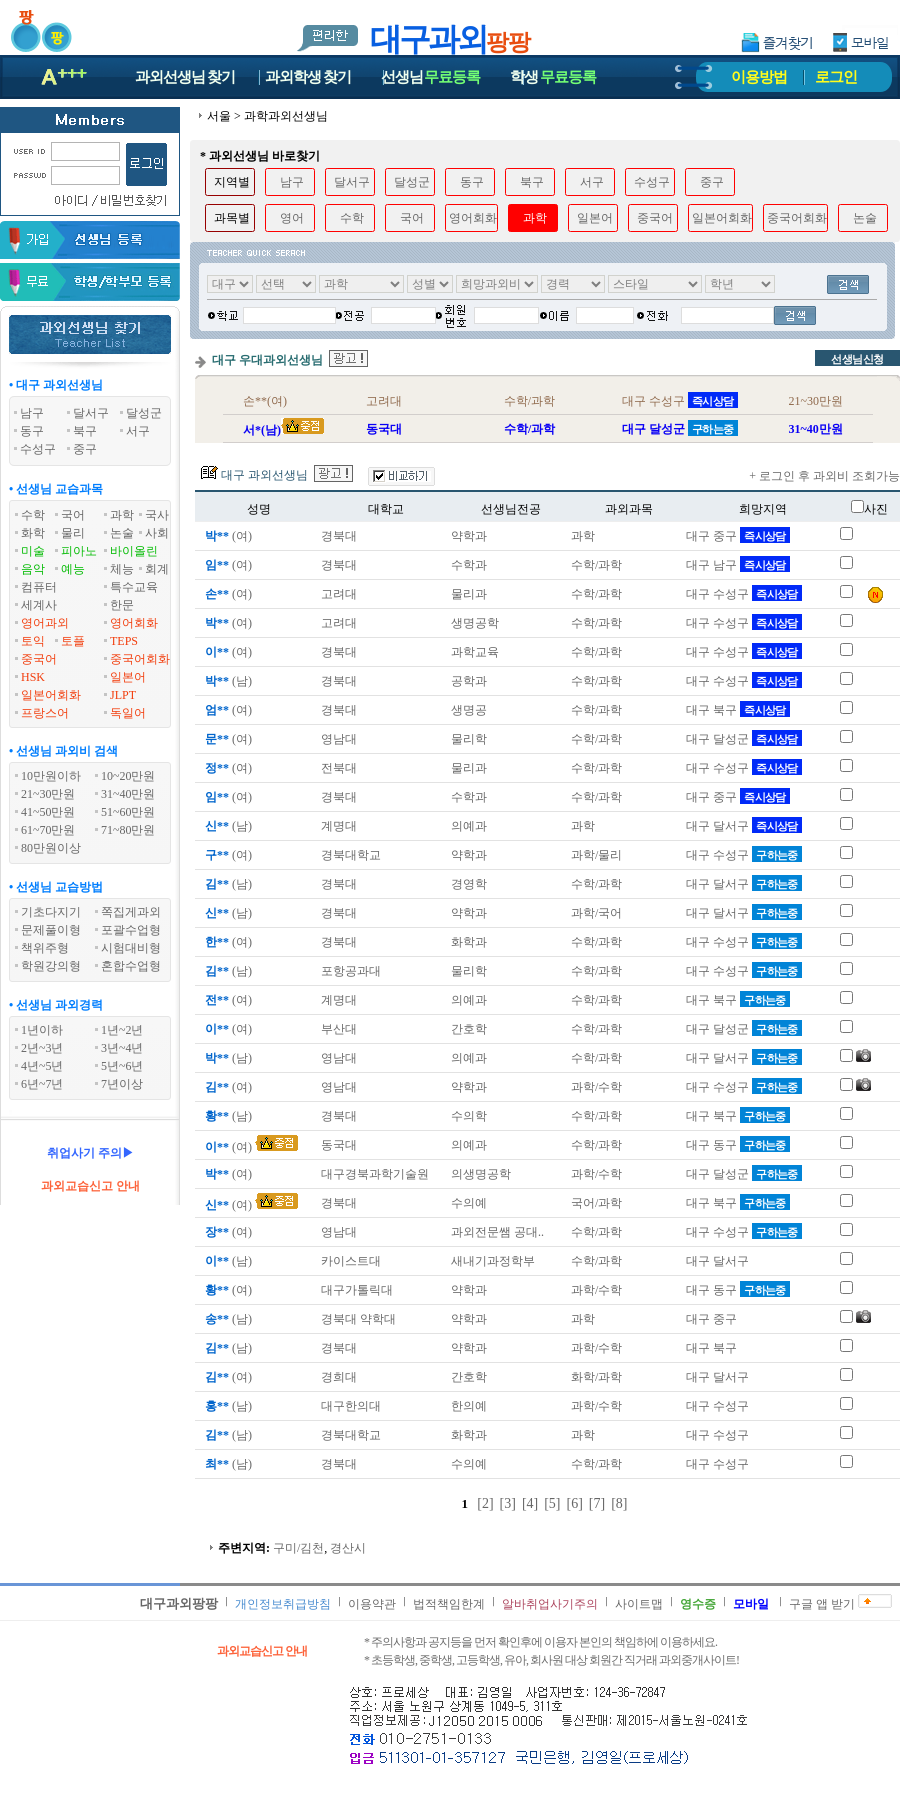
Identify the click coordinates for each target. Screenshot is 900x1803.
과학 (122, 515)
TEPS (124, 641)
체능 (122, 569)
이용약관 (372, 1604)
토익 (33, 641)
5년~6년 (122, 1066)
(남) (227, 681)
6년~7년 (42, 1084)
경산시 (348, 1548)
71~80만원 (128, 830)
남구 (292, 182)
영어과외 (45, 623)
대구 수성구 (744, 594)
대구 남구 (738, 565)
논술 (122, 533)
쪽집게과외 (131, 912)
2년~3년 (42, 1048)
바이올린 (134, 551)
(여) (227, 536)
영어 (292, 218)
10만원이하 (51, 776)
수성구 (652, 182)
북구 (532, 182)
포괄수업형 (131, 930)
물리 (73, 533)
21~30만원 (48, 794)
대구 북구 (738, 710)
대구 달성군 (744, 739)
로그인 (836, 77)
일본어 (128, 677)
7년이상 (122, 1084)
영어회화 (134, 623)
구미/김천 (298, 1548)
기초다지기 (51, 912)
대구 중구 (738, 536)
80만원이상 (51, 848)
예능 (73, 569)
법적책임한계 (449, 1604)
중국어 (39, 659)
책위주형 (45, 948)
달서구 (352, 182)
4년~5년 (42, 1066)
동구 (472, 182)
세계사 (39, 605)
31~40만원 (128, 794)
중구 (712, 182)
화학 (33, 533)
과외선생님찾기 (185, 77)
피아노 (79, 551)
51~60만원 (128, 812)
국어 (73, 515)
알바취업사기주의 (550, 1604)
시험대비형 (131, 948)
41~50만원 (48, 812)
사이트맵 (639, 1604)
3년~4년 (122, 1048)
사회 (157, 533)
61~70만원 (48, 830)
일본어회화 (51, 695)
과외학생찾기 (308, 77)
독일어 (128, 713)
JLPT (123, 695)
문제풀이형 (51, 930)
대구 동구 (738, 1145)
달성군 (412, 182)
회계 (157, 569)
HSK (33, 677)
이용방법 (759, 77)
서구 (592, 182)
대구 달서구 (744, 826)
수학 (33, 515)
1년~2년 (122, 1030)
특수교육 (134, 587)
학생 (553, 77)
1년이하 (42, 1030)
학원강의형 (51, 966)
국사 (157, 515)
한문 (122, 605)
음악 (33, 569)
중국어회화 (140, 659)
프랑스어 (45, 713)
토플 (73, 641)
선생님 (431, 77)
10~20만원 (128, 776)
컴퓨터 (39, 587)
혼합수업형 (131, 966)
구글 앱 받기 (822, 1604)
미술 (33, 551)
